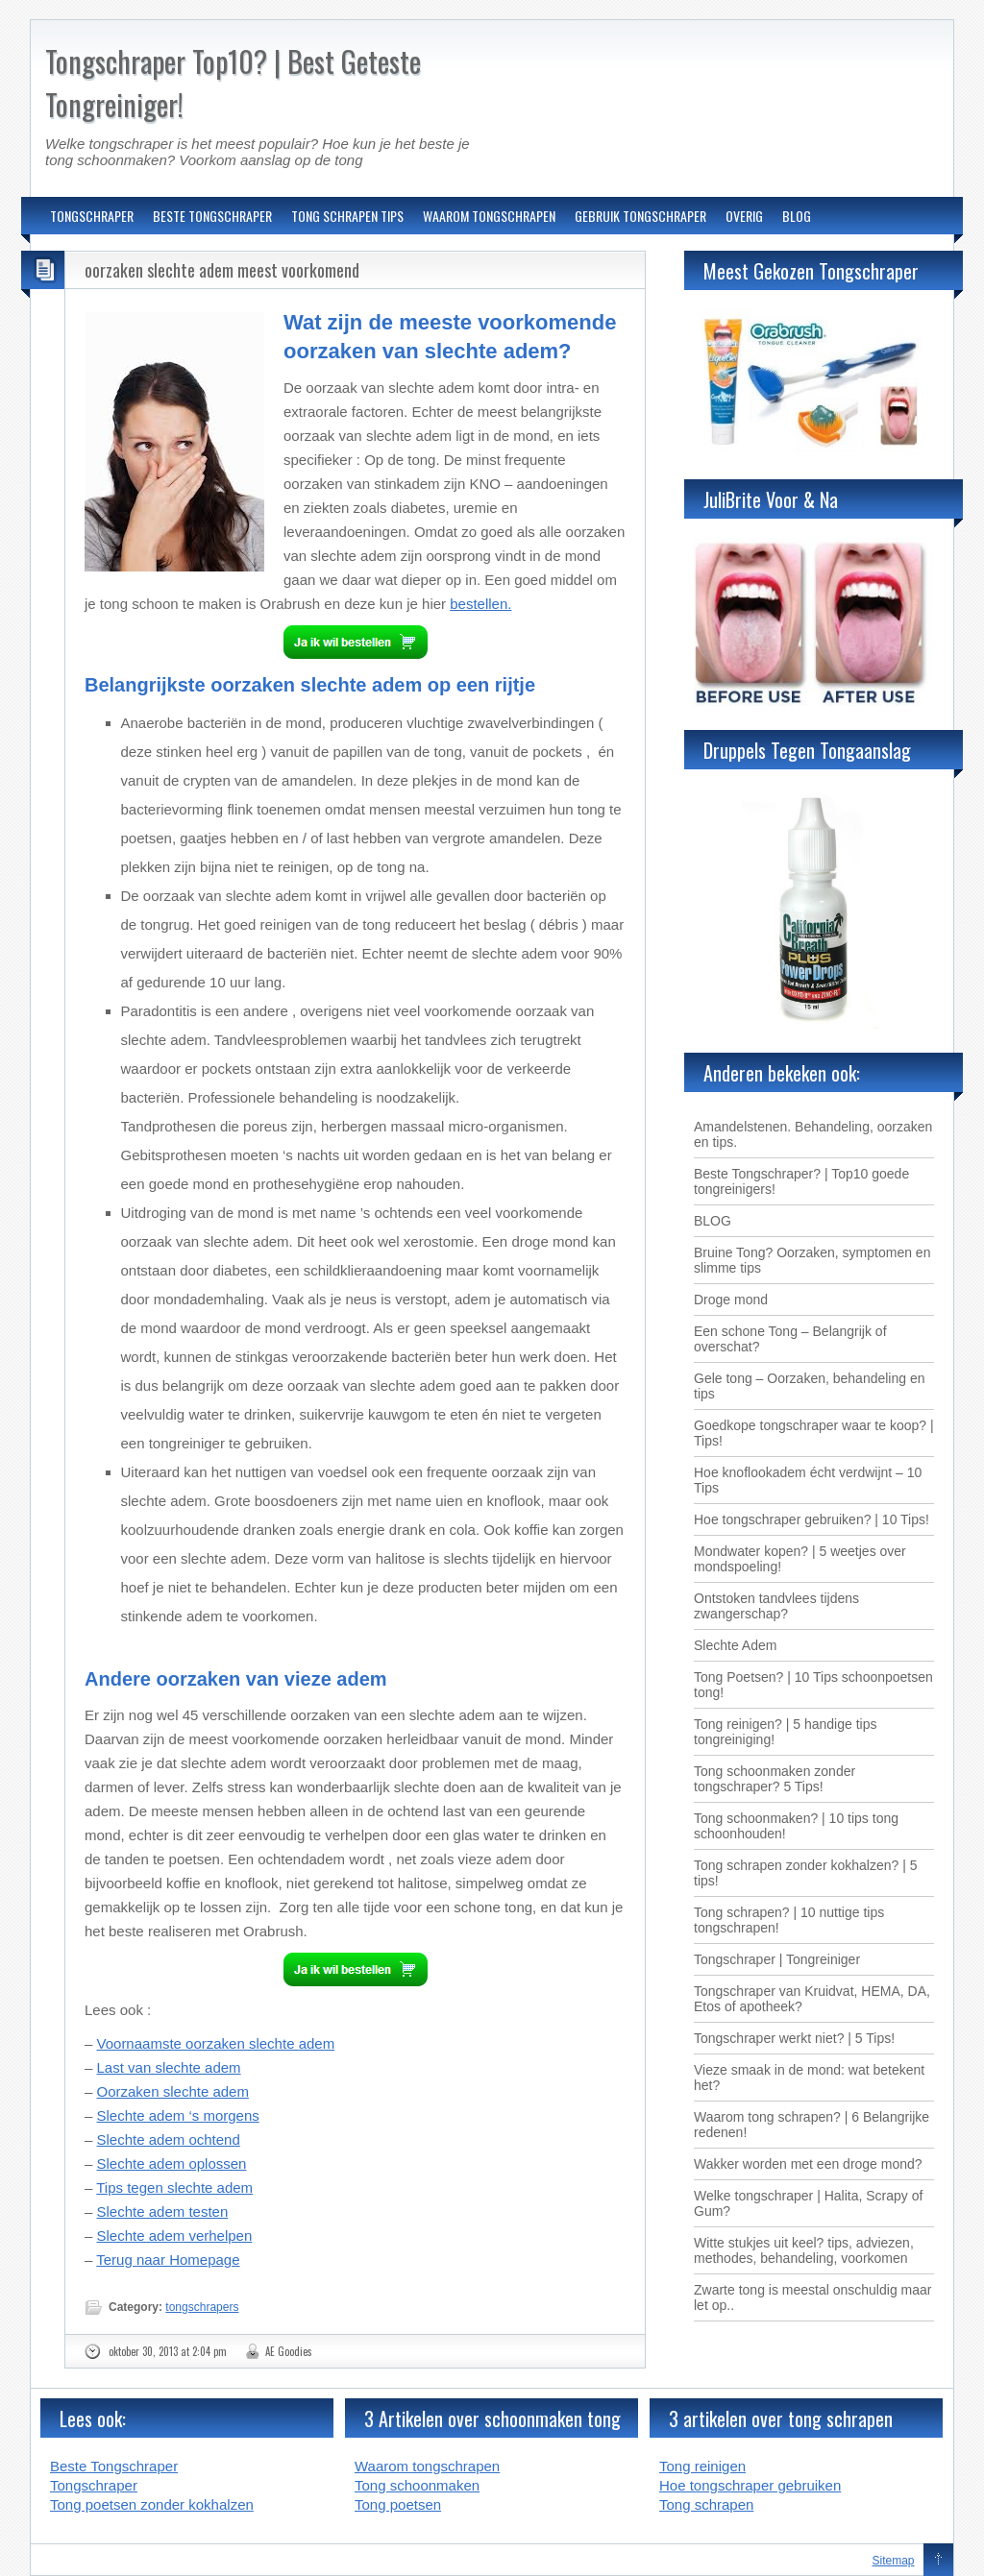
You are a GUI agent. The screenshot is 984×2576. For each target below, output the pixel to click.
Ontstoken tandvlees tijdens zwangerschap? (776, 1606)
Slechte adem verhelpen (175, 2235)
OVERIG (744, 216)
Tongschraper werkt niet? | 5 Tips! (794, 2038)
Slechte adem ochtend (168, 2139)
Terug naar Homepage (167, 2259)
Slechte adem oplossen (172, 2163)
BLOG (796, 216)
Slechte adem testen (163, 2211)
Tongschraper (93, 2485)
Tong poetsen (398, 2504)
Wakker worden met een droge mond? (808, 2164)
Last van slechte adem (169, 2067)
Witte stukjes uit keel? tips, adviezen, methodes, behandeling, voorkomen (804, 2250)
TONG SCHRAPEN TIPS (347, 216)
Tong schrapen (706, 2504)
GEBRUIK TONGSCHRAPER (640, 216)
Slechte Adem (735, 1645)
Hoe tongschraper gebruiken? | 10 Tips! (811, 1519)
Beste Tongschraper (114, 2466)
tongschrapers (201, 2307)
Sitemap (894, 2560)
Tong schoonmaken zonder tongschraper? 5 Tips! (774, 1778)
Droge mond (731, 1299)
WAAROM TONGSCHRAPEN (489, 216)
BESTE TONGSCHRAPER (212, 216)
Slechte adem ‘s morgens (178, 2115)
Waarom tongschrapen (427, 2466)
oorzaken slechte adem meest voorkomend (222, 269)
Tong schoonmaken (417, 2485)
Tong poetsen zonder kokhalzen (152, 2504)
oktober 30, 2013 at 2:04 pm (168, 2351)
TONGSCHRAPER (92, 216)
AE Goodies (288, 2351)
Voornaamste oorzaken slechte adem (216, 2043)
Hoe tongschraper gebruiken (750, 2485)
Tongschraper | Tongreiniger (777, 1959)
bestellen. (480, 603)
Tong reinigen (702, 2466)
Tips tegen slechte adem (174, 2187)
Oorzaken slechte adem (173, 2091)
